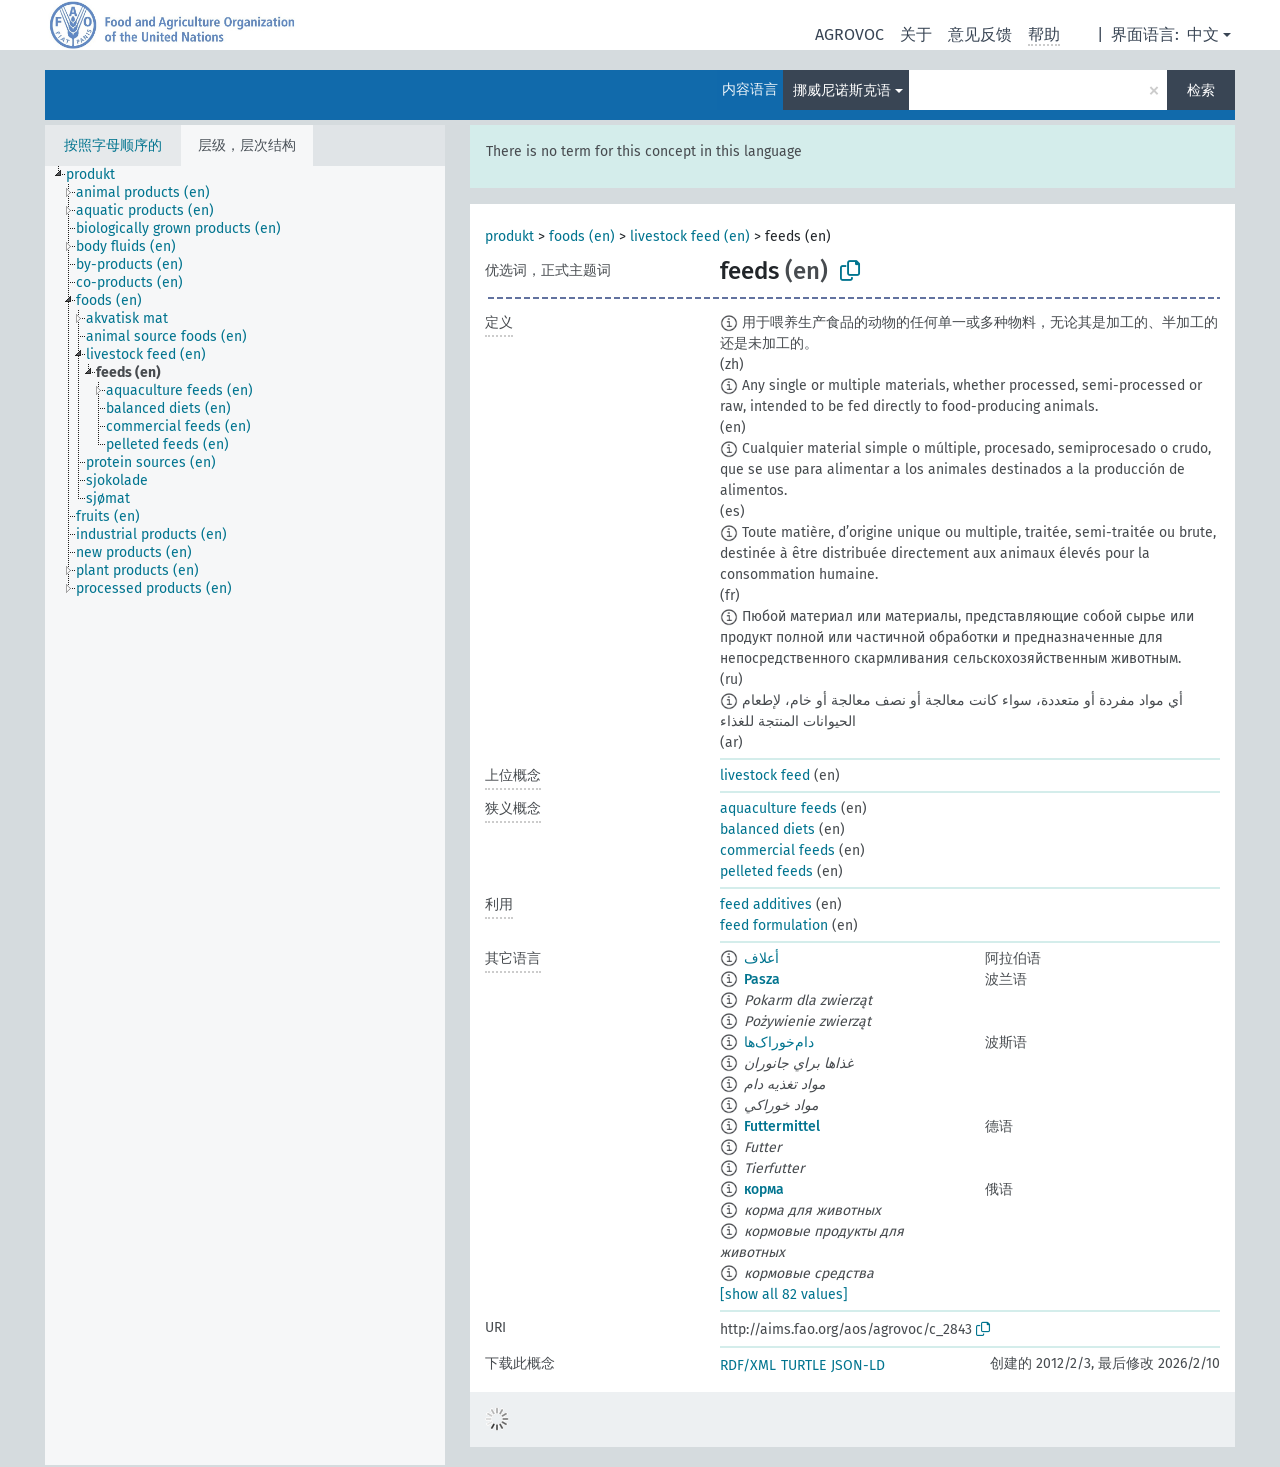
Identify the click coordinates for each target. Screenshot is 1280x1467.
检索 (1201, 90)
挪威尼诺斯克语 (842, 90)
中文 (1203, 34)
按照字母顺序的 (113, 145)
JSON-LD (858, 1365)
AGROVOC (849, 34)
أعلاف (761, 958)
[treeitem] (99, 175)
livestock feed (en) (690, 236)
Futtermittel (782, 1126)
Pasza (762, 979)
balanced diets (767, 829)
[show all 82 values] (784, 1294)
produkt (509, 236)
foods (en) (582, 236)
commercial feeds (777, 850)
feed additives (766, 904)
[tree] (245, 815)
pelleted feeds (766, 871)
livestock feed (765, 775)
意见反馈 (980, 34)
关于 (916, 34)
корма (764, 1189)
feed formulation (774, 925)
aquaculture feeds (778, 808)
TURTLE (803, 1365)
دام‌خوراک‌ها (779, 1042)
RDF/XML (748, 1365)
